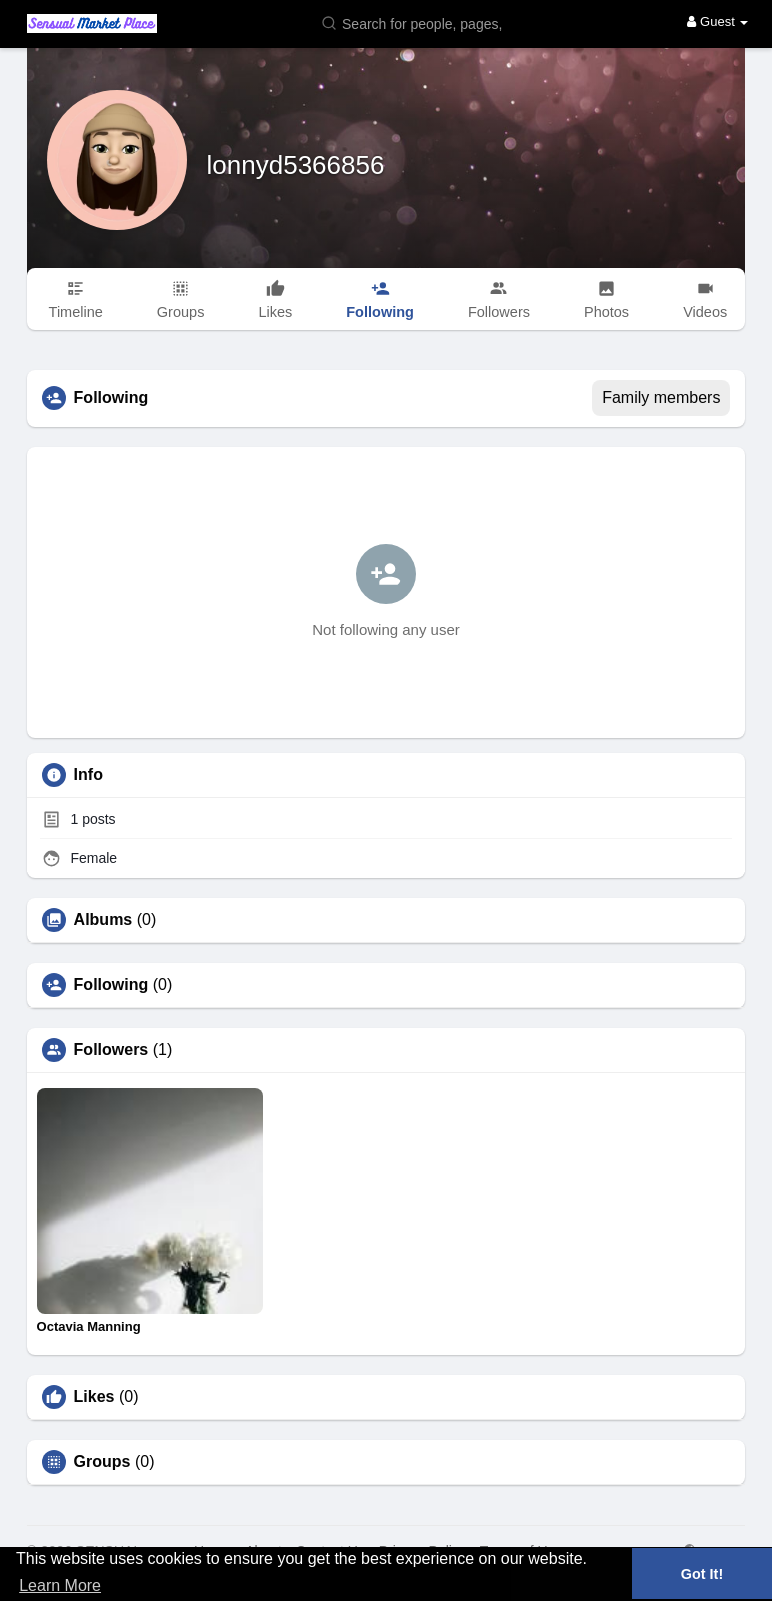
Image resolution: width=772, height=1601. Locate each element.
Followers (111, 1050)
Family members (661, 397)
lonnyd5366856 (296, 165)
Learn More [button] (60, 1585)
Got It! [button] (702, 1574)
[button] (416, 22)
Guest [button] (717, 21)
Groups (102, 1462)
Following (111, 985)
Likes (94, 1397)
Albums (103, 920)
